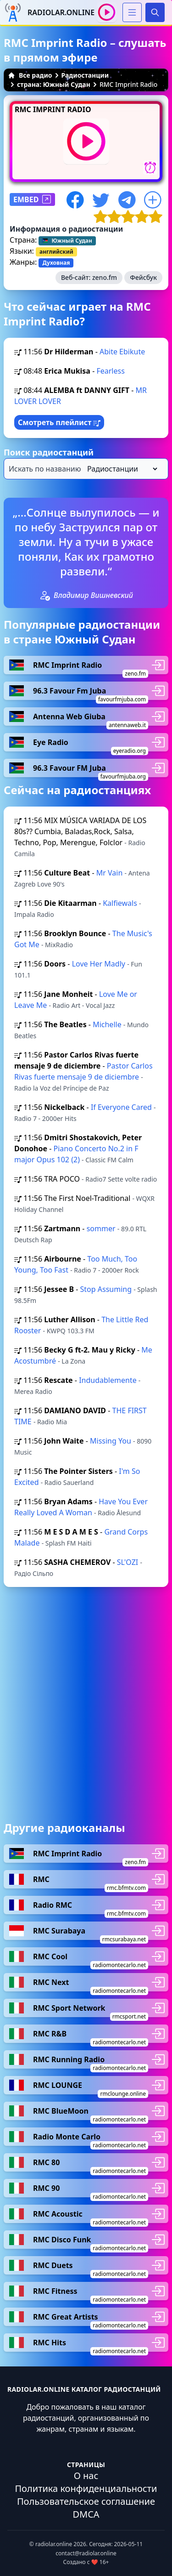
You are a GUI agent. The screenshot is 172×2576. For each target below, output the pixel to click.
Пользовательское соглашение (86, 2501)
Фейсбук (143, 277)
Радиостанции (85, 75)
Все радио (30, 75)
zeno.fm (104, 277)
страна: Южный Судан (53, 84)
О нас (86, 2475)
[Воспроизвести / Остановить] (106, 12)
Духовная (56, 263)
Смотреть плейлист (59, 422)
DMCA (85, 2514)
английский (56, 252)
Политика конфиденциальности (86, 2488)
